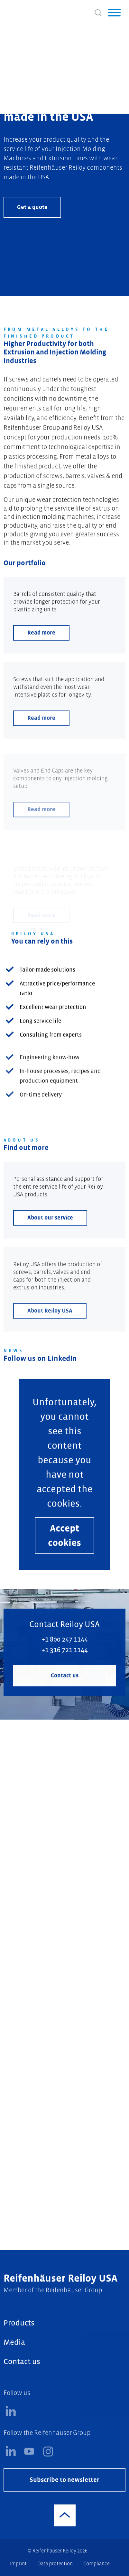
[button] (114, 13)
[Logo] (29, 11)
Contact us (64, 1700)
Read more (41, 657)
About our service (50, 1242)
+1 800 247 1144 (64, 1664)
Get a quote (32, 207)
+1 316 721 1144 (64, 1674)
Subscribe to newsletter (64, 2504)
